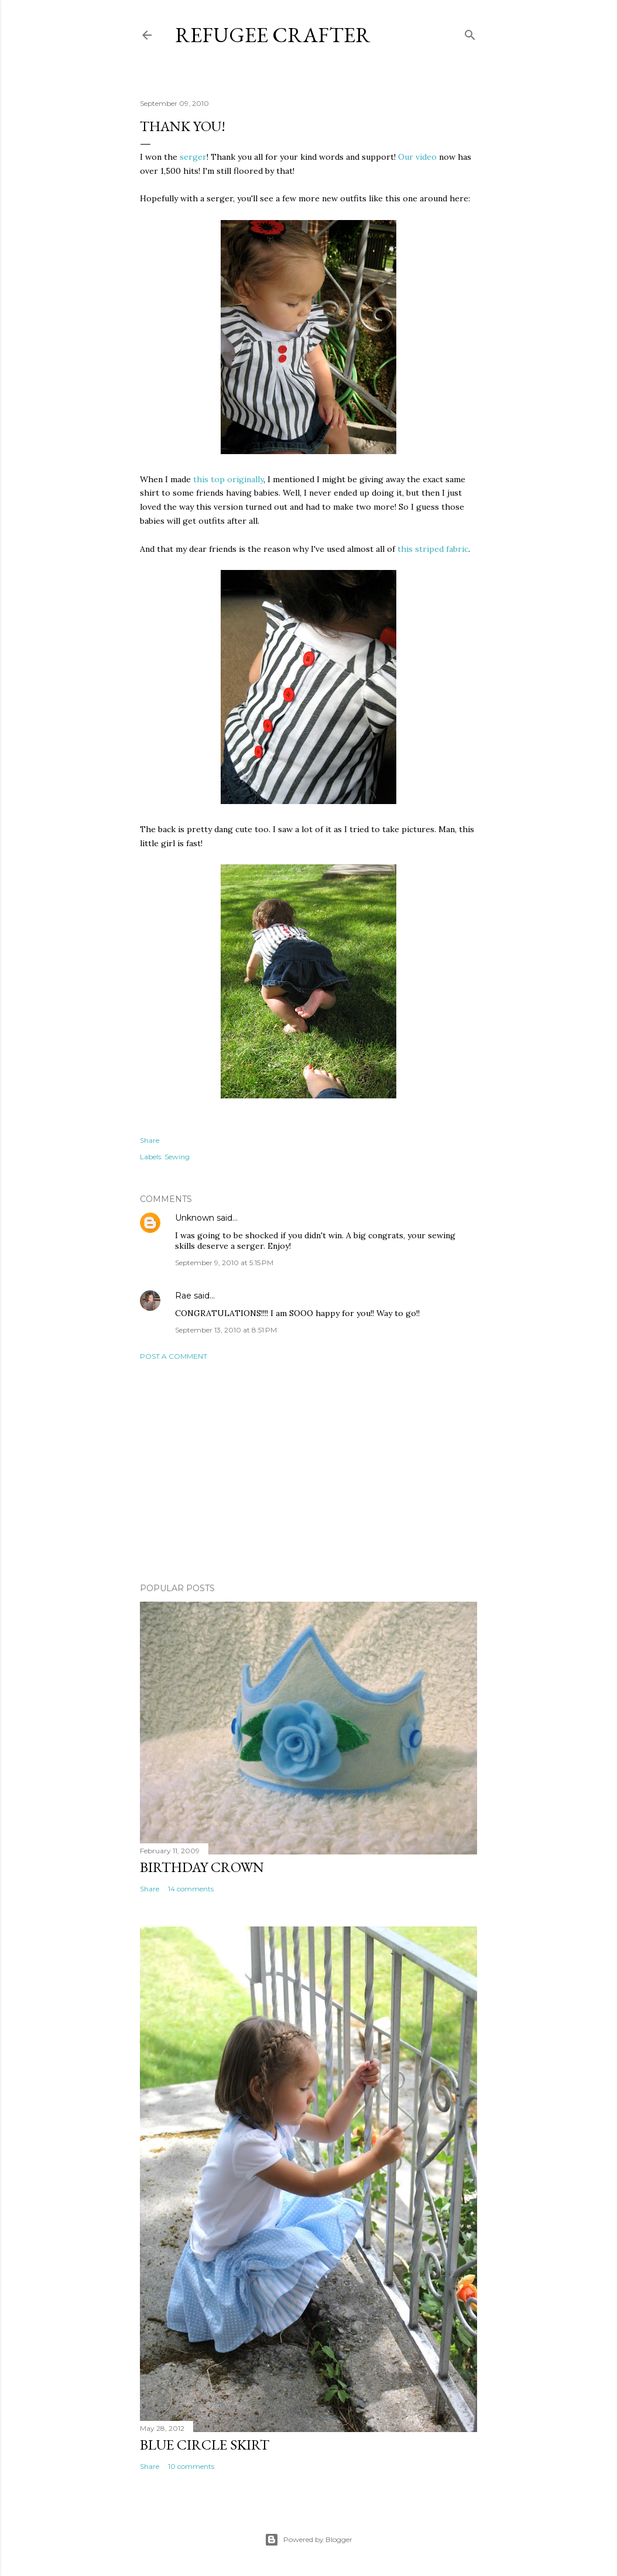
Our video (417, 157)
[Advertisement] (308, 1472)
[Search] (470, 32)
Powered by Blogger (308, 2540)
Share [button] (149, 1140)
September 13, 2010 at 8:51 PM (226, 1329)
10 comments (191, 2466)
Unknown (194, 1218)
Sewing (177, 1156)
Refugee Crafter (273, 35)
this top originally (228, 479)
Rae (183, 1295)
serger (193, 157)
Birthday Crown (202, 1867)
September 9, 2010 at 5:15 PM (224, 1262)
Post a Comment (173, 1356)
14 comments (191, 1888)
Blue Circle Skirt (204, 2445)
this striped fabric (432, 549)
